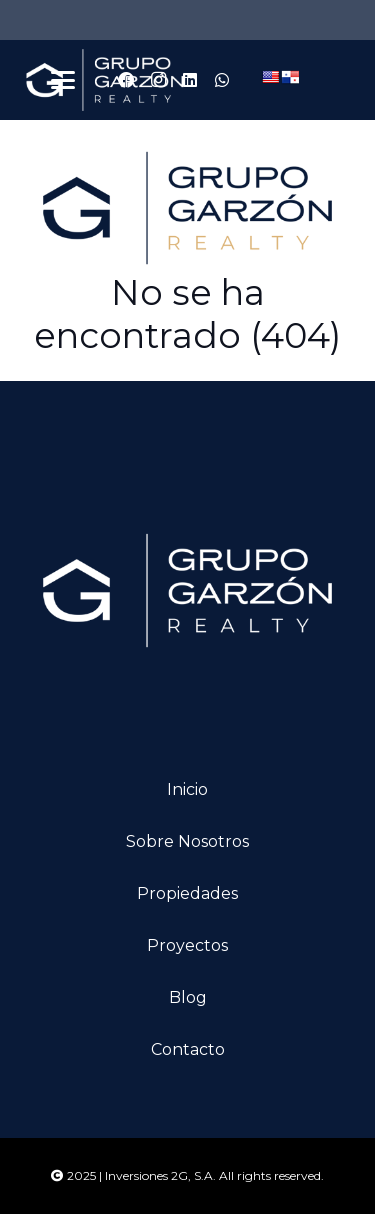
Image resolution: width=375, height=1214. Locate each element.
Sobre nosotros (187, 841)
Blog (188, 997)
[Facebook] (126, 80)
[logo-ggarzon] (105, 80)
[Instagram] (158, 80)
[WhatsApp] (222, 80)
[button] (63, 80)
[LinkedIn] (190, 80)
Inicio (187, 789)
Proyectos (187, 945)
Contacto (188, 1049)
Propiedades (187, 893)
